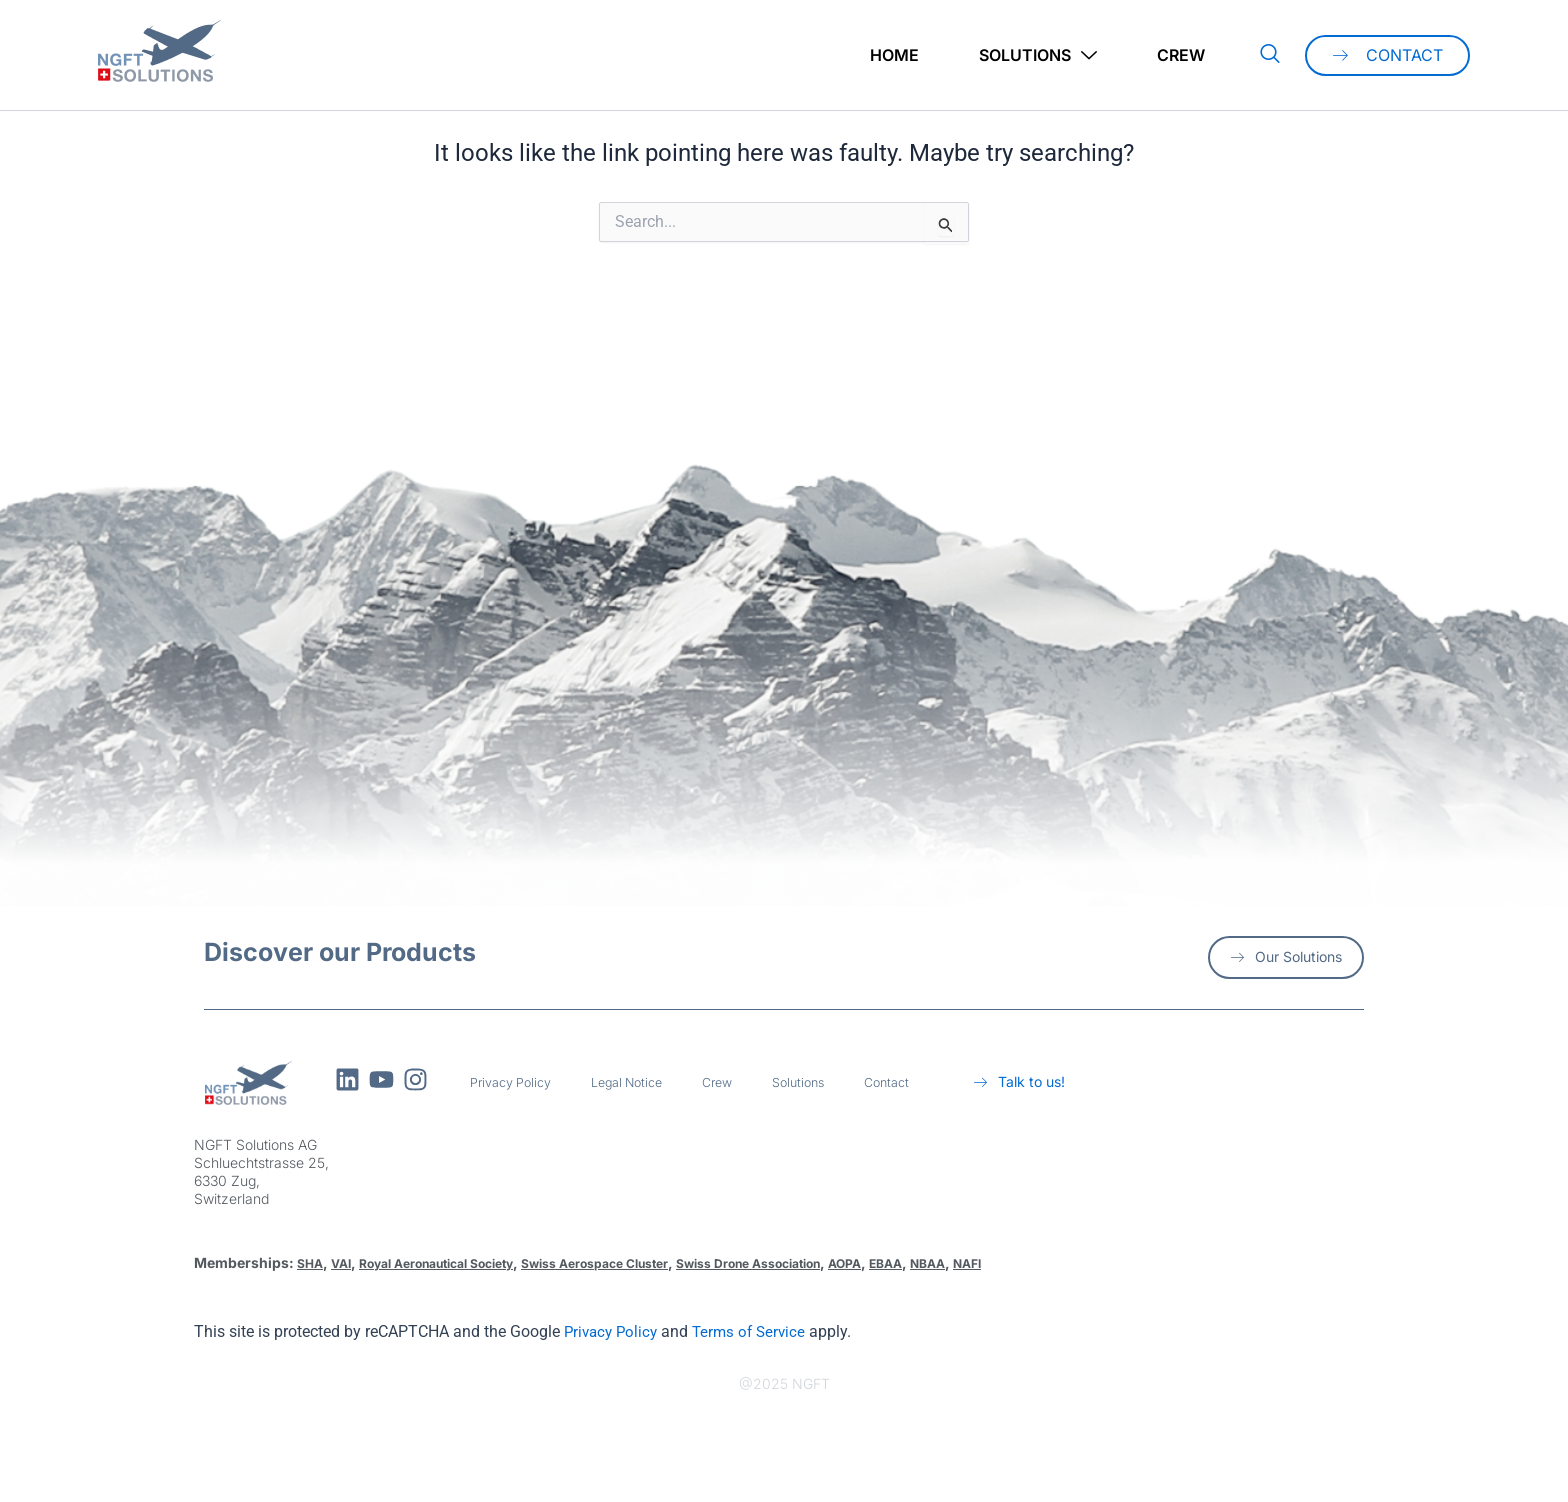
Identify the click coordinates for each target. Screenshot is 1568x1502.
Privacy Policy (516, 1082)
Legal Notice (642, 1082)
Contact (920, 1082)
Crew (1181, 55)
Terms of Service (757, 1331)
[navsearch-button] (1270, 55)
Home (894, 55)
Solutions (1038, 55)
